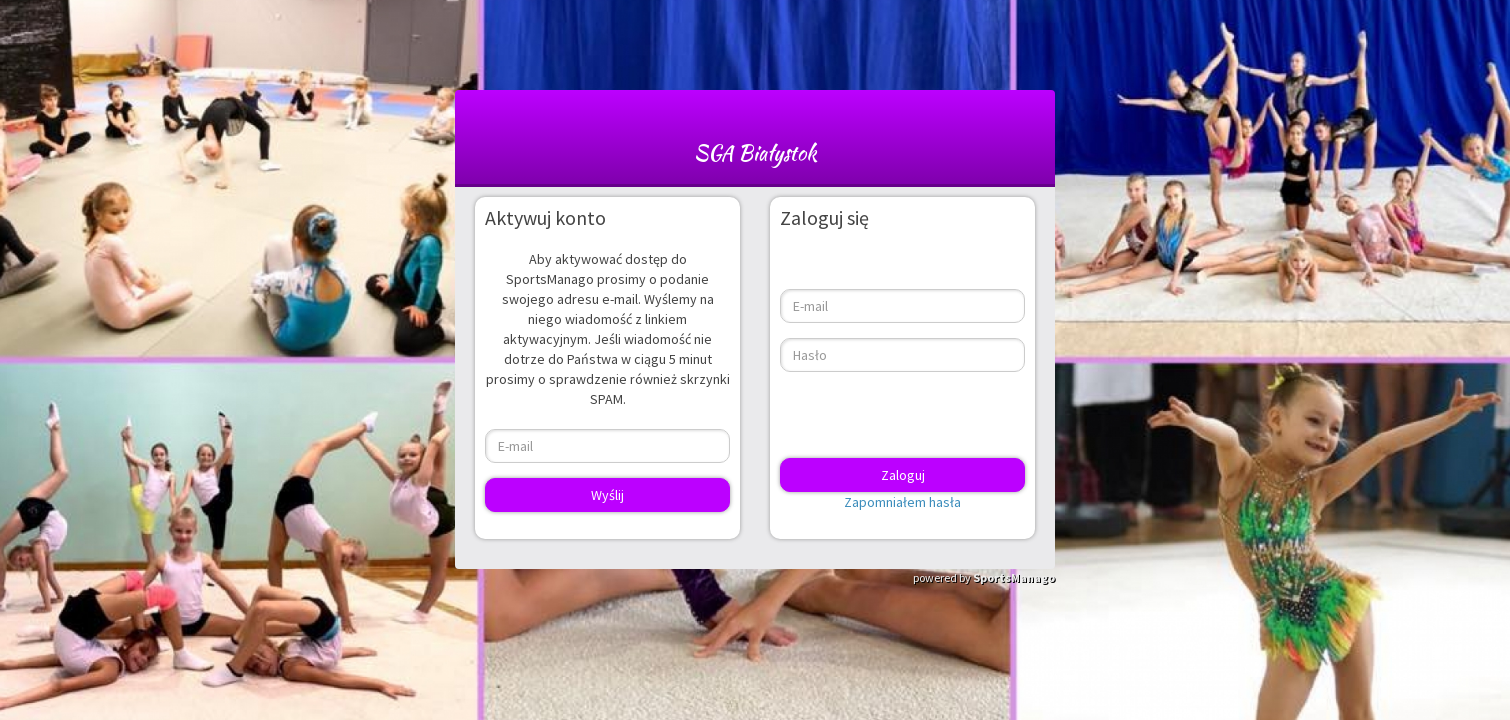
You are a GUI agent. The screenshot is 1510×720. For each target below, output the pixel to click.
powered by (984, 577)
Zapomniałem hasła (902, 502)
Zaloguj (903, 475)
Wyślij (607, 495)
